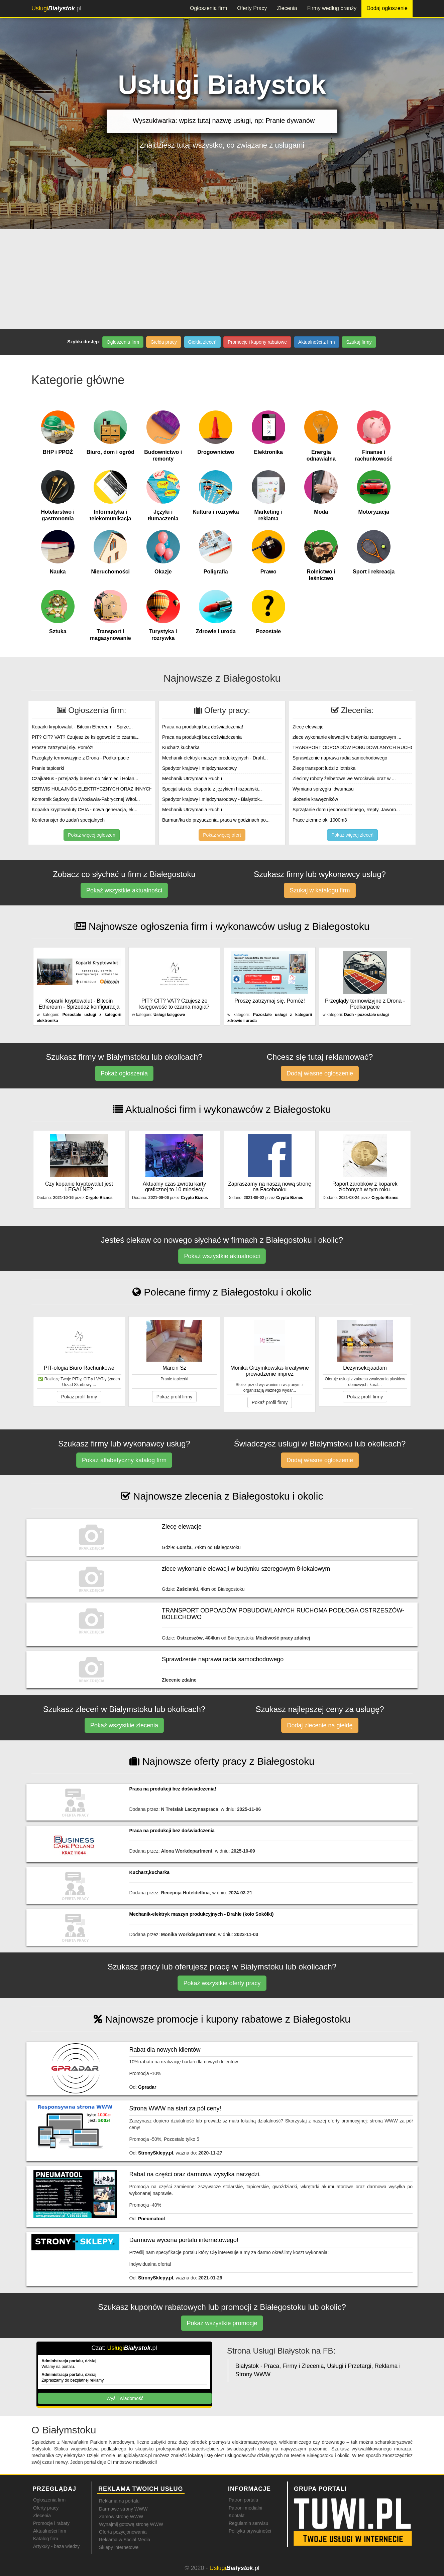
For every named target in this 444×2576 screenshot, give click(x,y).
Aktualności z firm (316, 342)
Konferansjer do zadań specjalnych (68, 820)
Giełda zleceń (202, 342)
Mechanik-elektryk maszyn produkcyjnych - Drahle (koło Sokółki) (201, 1914)
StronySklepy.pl (155, 2153)
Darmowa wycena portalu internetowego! (183, 2240)
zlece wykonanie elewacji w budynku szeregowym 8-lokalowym (246, 1568)
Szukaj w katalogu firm (320, 890)
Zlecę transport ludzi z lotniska (324, 768)
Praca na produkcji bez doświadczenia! (202, 726)
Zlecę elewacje (308, 726)
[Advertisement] (222, 279)
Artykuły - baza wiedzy (56, 2546)
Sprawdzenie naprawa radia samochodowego (340, 757)
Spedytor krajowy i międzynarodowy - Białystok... (212, 799)
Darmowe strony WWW (123, 2509)
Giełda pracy (163, 342)
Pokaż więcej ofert (222, 835)
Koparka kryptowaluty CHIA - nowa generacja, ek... (84, 809)
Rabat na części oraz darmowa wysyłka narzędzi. (195, 2174)
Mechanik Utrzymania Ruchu (192, 778)
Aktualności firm (49, 2531)
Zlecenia (287, 8)
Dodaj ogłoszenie (387, 8)
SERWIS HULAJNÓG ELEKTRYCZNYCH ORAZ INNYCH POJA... (101, 789)
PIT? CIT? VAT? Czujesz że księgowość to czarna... (85, 737)
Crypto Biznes (99, 1197)
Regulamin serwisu (248, 2523)
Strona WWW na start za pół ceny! (175, 2108)
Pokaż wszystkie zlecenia (124, 1725)
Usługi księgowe (169, 1014)
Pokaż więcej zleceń (352, 835)
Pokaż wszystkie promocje (222, 2323)
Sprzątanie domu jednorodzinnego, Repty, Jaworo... (346, 809)
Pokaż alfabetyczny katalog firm (124, 1460)
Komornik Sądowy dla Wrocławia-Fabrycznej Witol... (86, 799)
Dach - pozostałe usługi (366, 1014)
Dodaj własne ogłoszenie (320, 1073)
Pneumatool (151, 2218)
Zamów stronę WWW (121, 2516)
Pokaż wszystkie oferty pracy (221, 1983)
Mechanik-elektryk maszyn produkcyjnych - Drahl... (215, 757)
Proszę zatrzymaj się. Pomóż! (62, 747)
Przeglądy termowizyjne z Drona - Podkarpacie (80, 757)
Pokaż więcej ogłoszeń (91, 835)
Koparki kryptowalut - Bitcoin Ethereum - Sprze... (82, 726)
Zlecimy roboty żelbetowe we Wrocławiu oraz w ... (344, 778)
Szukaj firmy (358, 342)
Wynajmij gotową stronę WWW (131, 2524)
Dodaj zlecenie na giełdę (319, 1725)
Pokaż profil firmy (79, 1396)
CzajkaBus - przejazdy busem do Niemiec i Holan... (85, 778)
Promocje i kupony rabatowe (257, 342)
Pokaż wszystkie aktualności (124, 890)
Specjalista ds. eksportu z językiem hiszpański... (212, 789)
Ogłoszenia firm (208, 8)
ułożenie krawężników (315, 799)
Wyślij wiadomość (124, 2398)
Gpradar (147, 2087)
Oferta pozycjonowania (122, 2532)
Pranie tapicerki (48, 768)
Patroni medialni (245, 2508)
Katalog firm (45, 2538)
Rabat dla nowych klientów (165, 2049)
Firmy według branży (332, 8)
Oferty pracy (46, 2508)
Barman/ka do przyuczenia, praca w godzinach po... (215, 820)
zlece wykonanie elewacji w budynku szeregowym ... (347, 737)
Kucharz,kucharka (181, 747)
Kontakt (236, 2515)
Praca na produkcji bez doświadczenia (202, 737)
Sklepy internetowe (118, 2547)
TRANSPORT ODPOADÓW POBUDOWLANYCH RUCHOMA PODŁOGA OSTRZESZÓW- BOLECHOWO (283, 1613)
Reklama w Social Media (124, 2539)
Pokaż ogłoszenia (124, 1073)
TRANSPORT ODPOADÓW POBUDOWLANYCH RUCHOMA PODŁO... (368, 747)
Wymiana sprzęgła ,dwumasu (323, 789)
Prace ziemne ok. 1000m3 (320, 820)
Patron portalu (243, 2500)
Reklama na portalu (119, 2501)
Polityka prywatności (250, 2531)
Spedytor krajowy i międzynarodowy (199, 768)
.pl (56, 8)
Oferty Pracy (252, 8)
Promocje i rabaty (51, 2523)
